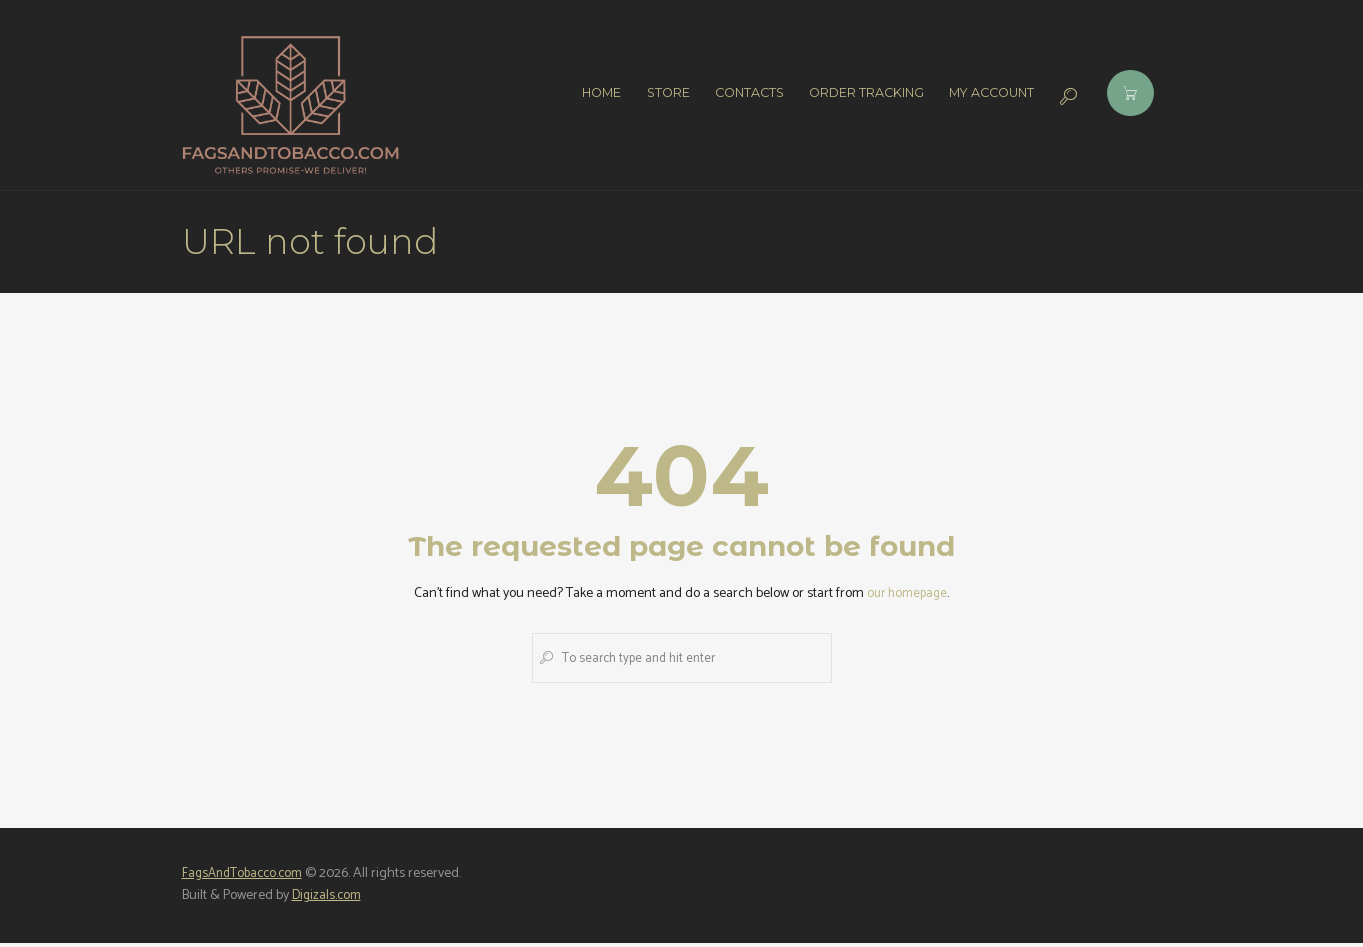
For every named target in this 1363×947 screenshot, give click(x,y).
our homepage (907, 593)
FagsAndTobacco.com (246, 877)
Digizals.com (328, 900)
